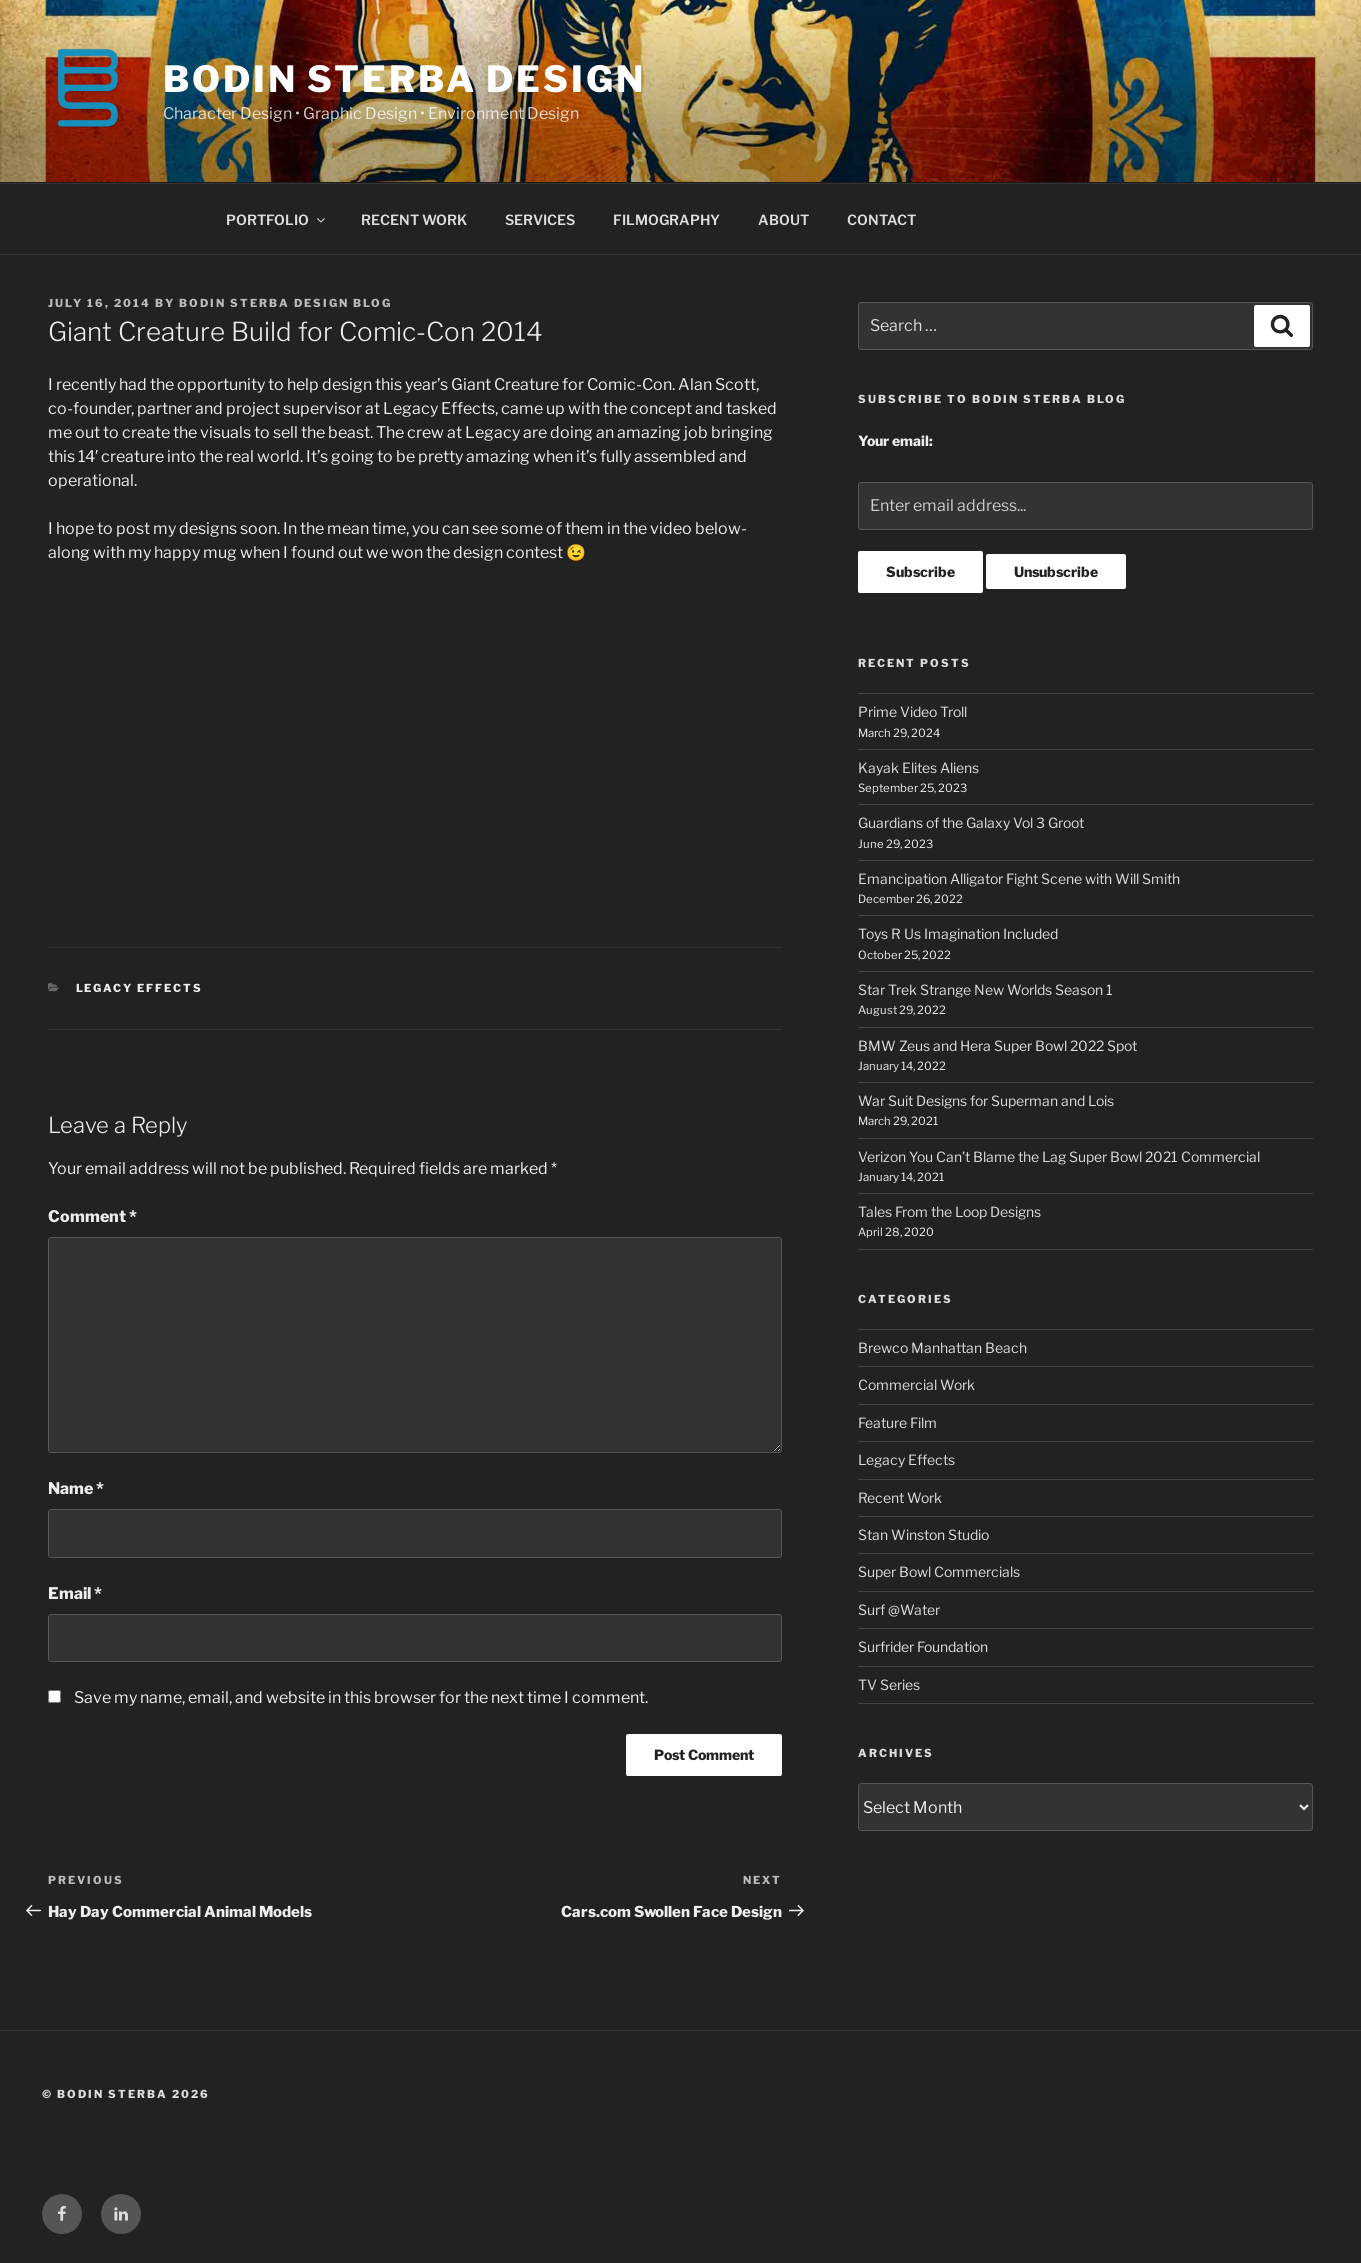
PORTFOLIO (277, 219)
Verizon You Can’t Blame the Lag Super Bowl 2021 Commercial (1059, 1156)
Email (75, 1593)
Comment (92, 1216)
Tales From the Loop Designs (949, 1211)
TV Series (889, 1684)
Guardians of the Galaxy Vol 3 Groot (971, 822)
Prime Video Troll (912, 711)
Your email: (895, 440)
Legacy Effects (140, 988)
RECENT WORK (414, 219)
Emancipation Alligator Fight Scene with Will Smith (1019, 878)
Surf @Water (899, 1609)
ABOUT (783, 219)
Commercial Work (916, 1384)
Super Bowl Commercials (939, 1571)
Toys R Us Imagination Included (958, 933)
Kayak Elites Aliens (918, 767)
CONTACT (881, 219)
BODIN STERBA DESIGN (404, 79)
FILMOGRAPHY (666, 219)
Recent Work (900, 1497)
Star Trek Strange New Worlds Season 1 (985, 989)
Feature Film (897, 1422)
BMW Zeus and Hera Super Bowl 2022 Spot (997, 1045)
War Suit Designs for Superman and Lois (986, 1100)
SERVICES (540, 219)
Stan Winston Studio (923, 1534)
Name (76, 1488)
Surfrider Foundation (923, 1646)
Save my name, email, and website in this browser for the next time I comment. (361, 1697)
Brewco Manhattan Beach (942, 1347)
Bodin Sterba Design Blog (285, 303)
